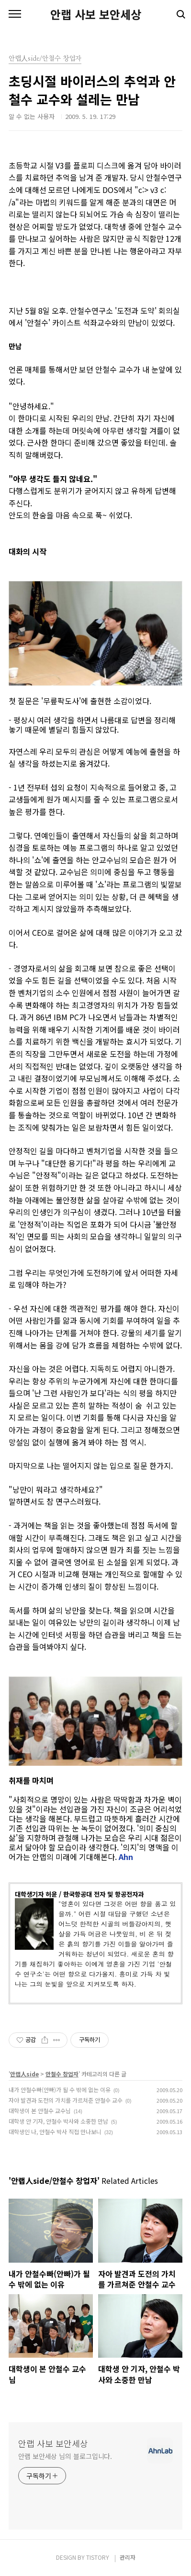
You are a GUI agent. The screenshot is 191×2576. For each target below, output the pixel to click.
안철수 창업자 (62, 2074)
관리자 (127, 2557)
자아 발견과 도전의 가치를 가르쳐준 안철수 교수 (66, 2100)
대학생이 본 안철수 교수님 (40, 2110)
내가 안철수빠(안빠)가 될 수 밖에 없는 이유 (60, 2089)
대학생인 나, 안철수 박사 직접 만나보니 (55, 2131)
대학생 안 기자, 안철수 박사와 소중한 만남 (58, 2121)
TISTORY (97, 2557)
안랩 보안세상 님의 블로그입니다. (65, 2456)
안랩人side (24, 2074)
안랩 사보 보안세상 (95, 14)
